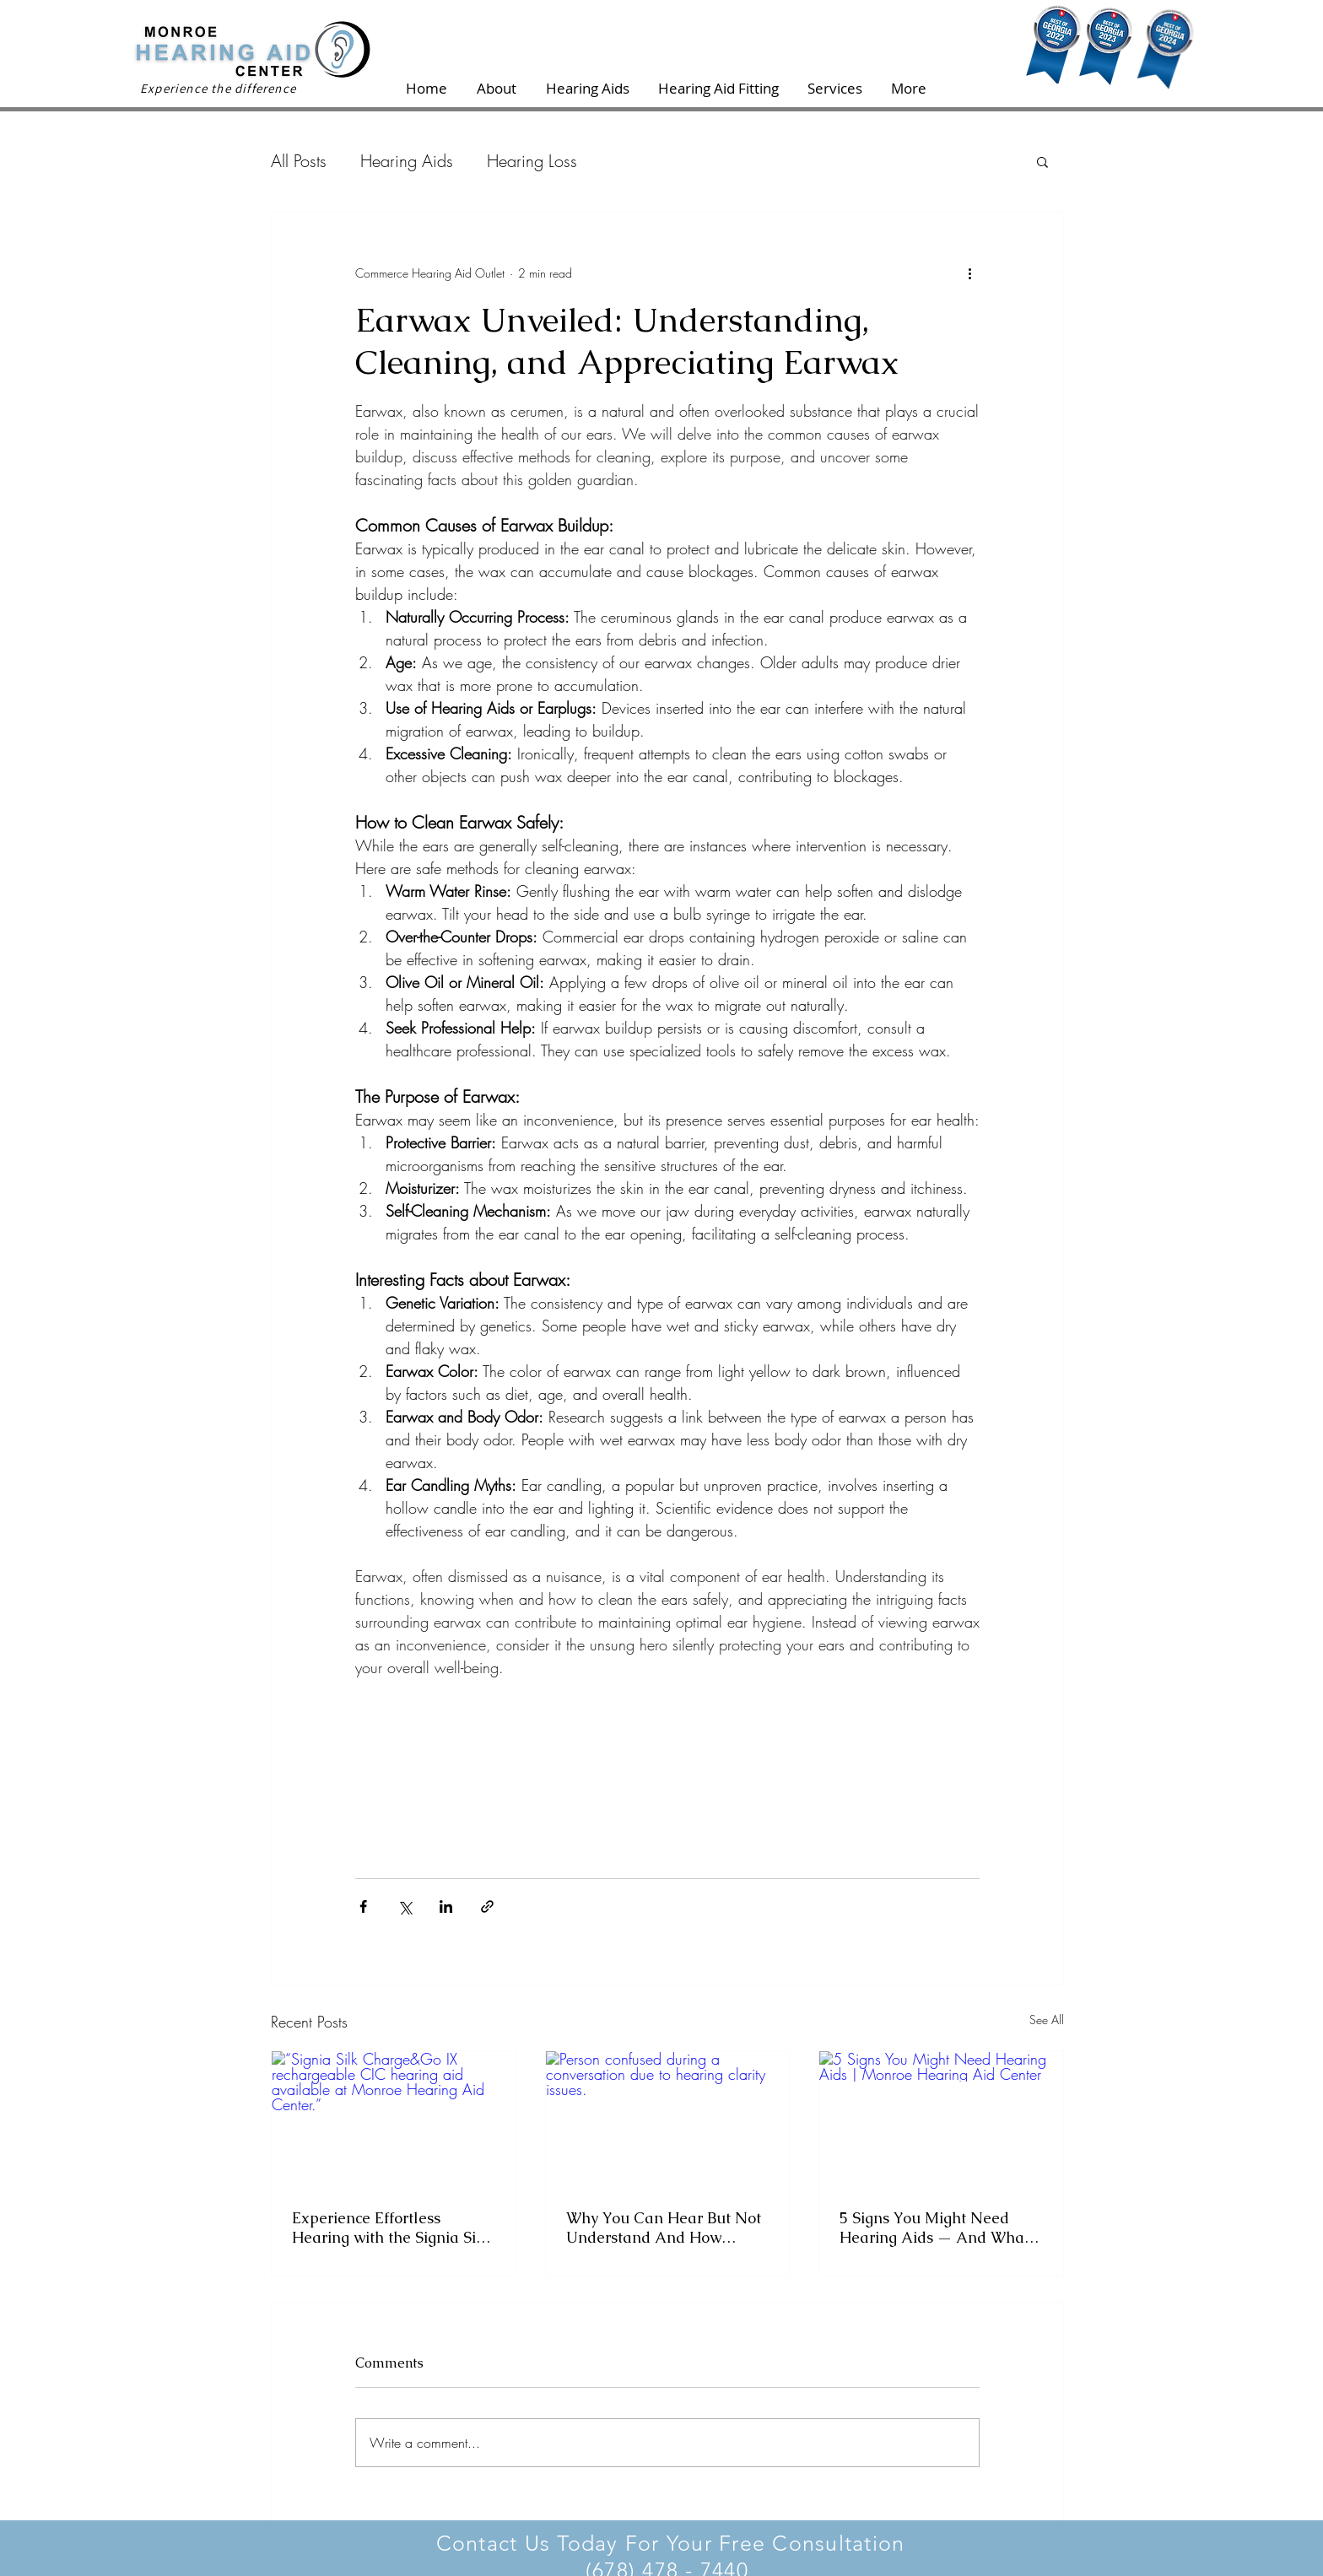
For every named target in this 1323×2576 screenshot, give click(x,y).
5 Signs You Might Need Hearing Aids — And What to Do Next (934, 2227)
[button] (1042, 161)
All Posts (299, 160)
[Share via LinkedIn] (446, 1906)
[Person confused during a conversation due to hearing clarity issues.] (668, 2119)
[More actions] (969, 273)
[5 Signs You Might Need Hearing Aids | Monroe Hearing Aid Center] (941, 2119)
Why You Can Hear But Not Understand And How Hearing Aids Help (663, 2227)
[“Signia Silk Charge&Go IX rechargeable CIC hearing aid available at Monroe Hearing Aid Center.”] (394, 2119)
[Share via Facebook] (363, 1906)
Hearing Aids (406, 160)
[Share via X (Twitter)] (405, 1906)
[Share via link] (487, 1906)
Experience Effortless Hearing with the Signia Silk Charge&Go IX (391, 2227)
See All (1046, 2020)
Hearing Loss (532, 160)
